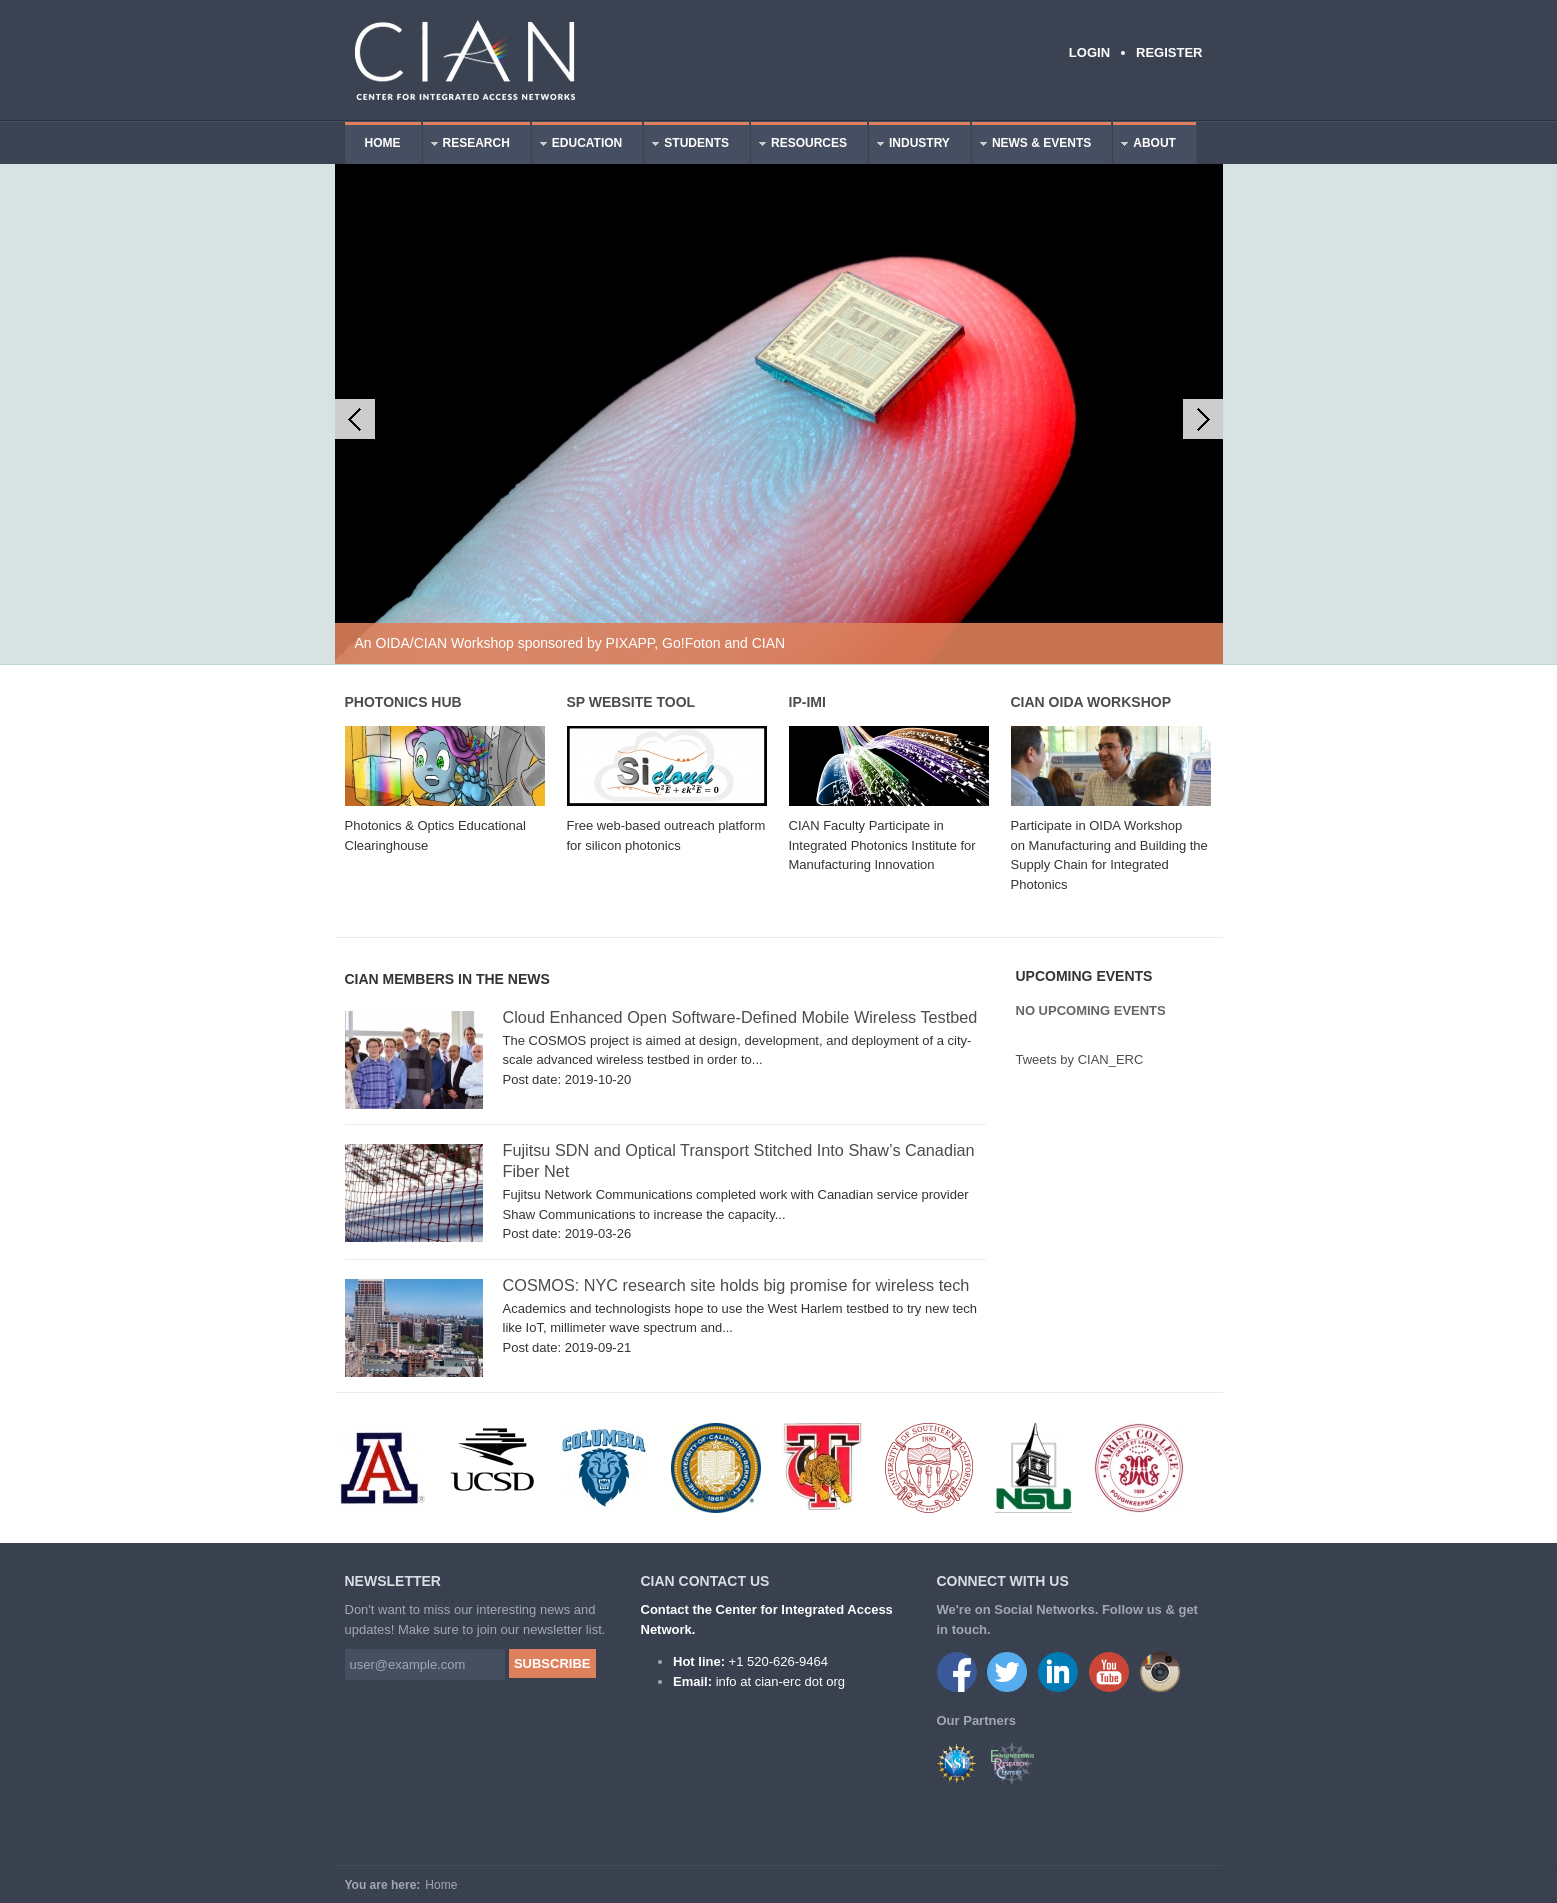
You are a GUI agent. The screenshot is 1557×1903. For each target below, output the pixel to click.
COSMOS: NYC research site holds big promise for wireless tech (736, 1285)
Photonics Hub (403, 702)
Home (383, 143)
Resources (799, 145)
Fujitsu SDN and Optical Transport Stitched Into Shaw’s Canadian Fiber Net (739, 1160)
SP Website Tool (631, 702)
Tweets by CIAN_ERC (1080, 1059)
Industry (909, 145)
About (1144, 145)
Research (466, 145)
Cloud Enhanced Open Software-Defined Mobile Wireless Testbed (740, 1017)
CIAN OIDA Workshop (1091, 702)
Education (577, 145)
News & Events (1031, 145)
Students (686, 145)
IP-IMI (807, 702)
